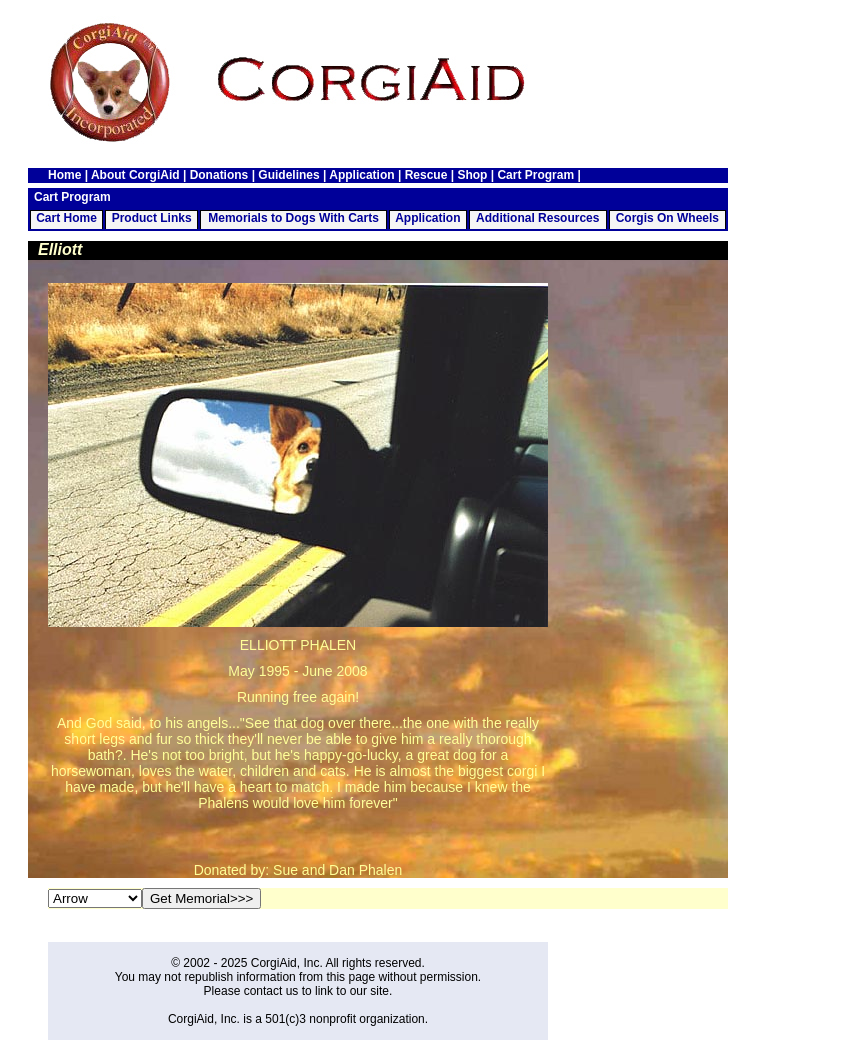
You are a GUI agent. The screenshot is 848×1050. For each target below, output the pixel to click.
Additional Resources (537, 218)
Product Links (152, 218)
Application (361, 175)
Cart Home (66, 218)
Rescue (426, 175)
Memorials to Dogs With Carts (293, 218)
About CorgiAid (135, 175)
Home (64, 175)
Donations (219, 175)
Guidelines (288, 175)
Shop (472, 175)
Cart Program (535, 175)
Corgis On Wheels (667, 218)
